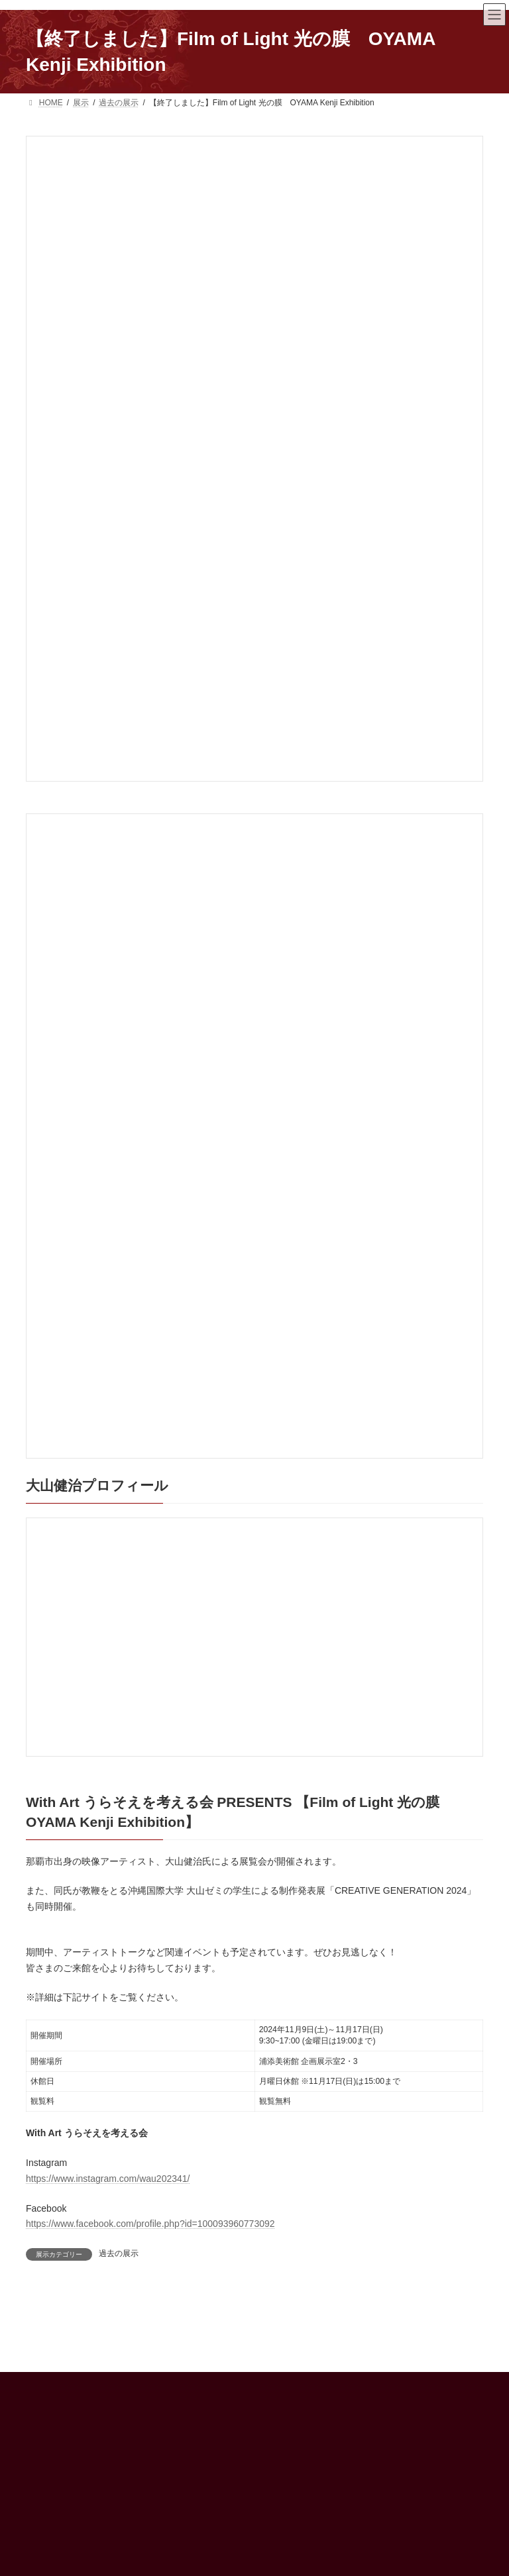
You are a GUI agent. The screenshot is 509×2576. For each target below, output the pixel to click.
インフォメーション (308, 2522)
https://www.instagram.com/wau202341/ (108, 2178)
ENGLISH (290, 2545)
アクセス (288, 2499)
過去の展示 (119, 2253)
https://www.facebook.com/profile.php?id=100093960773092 (150, 2223)
